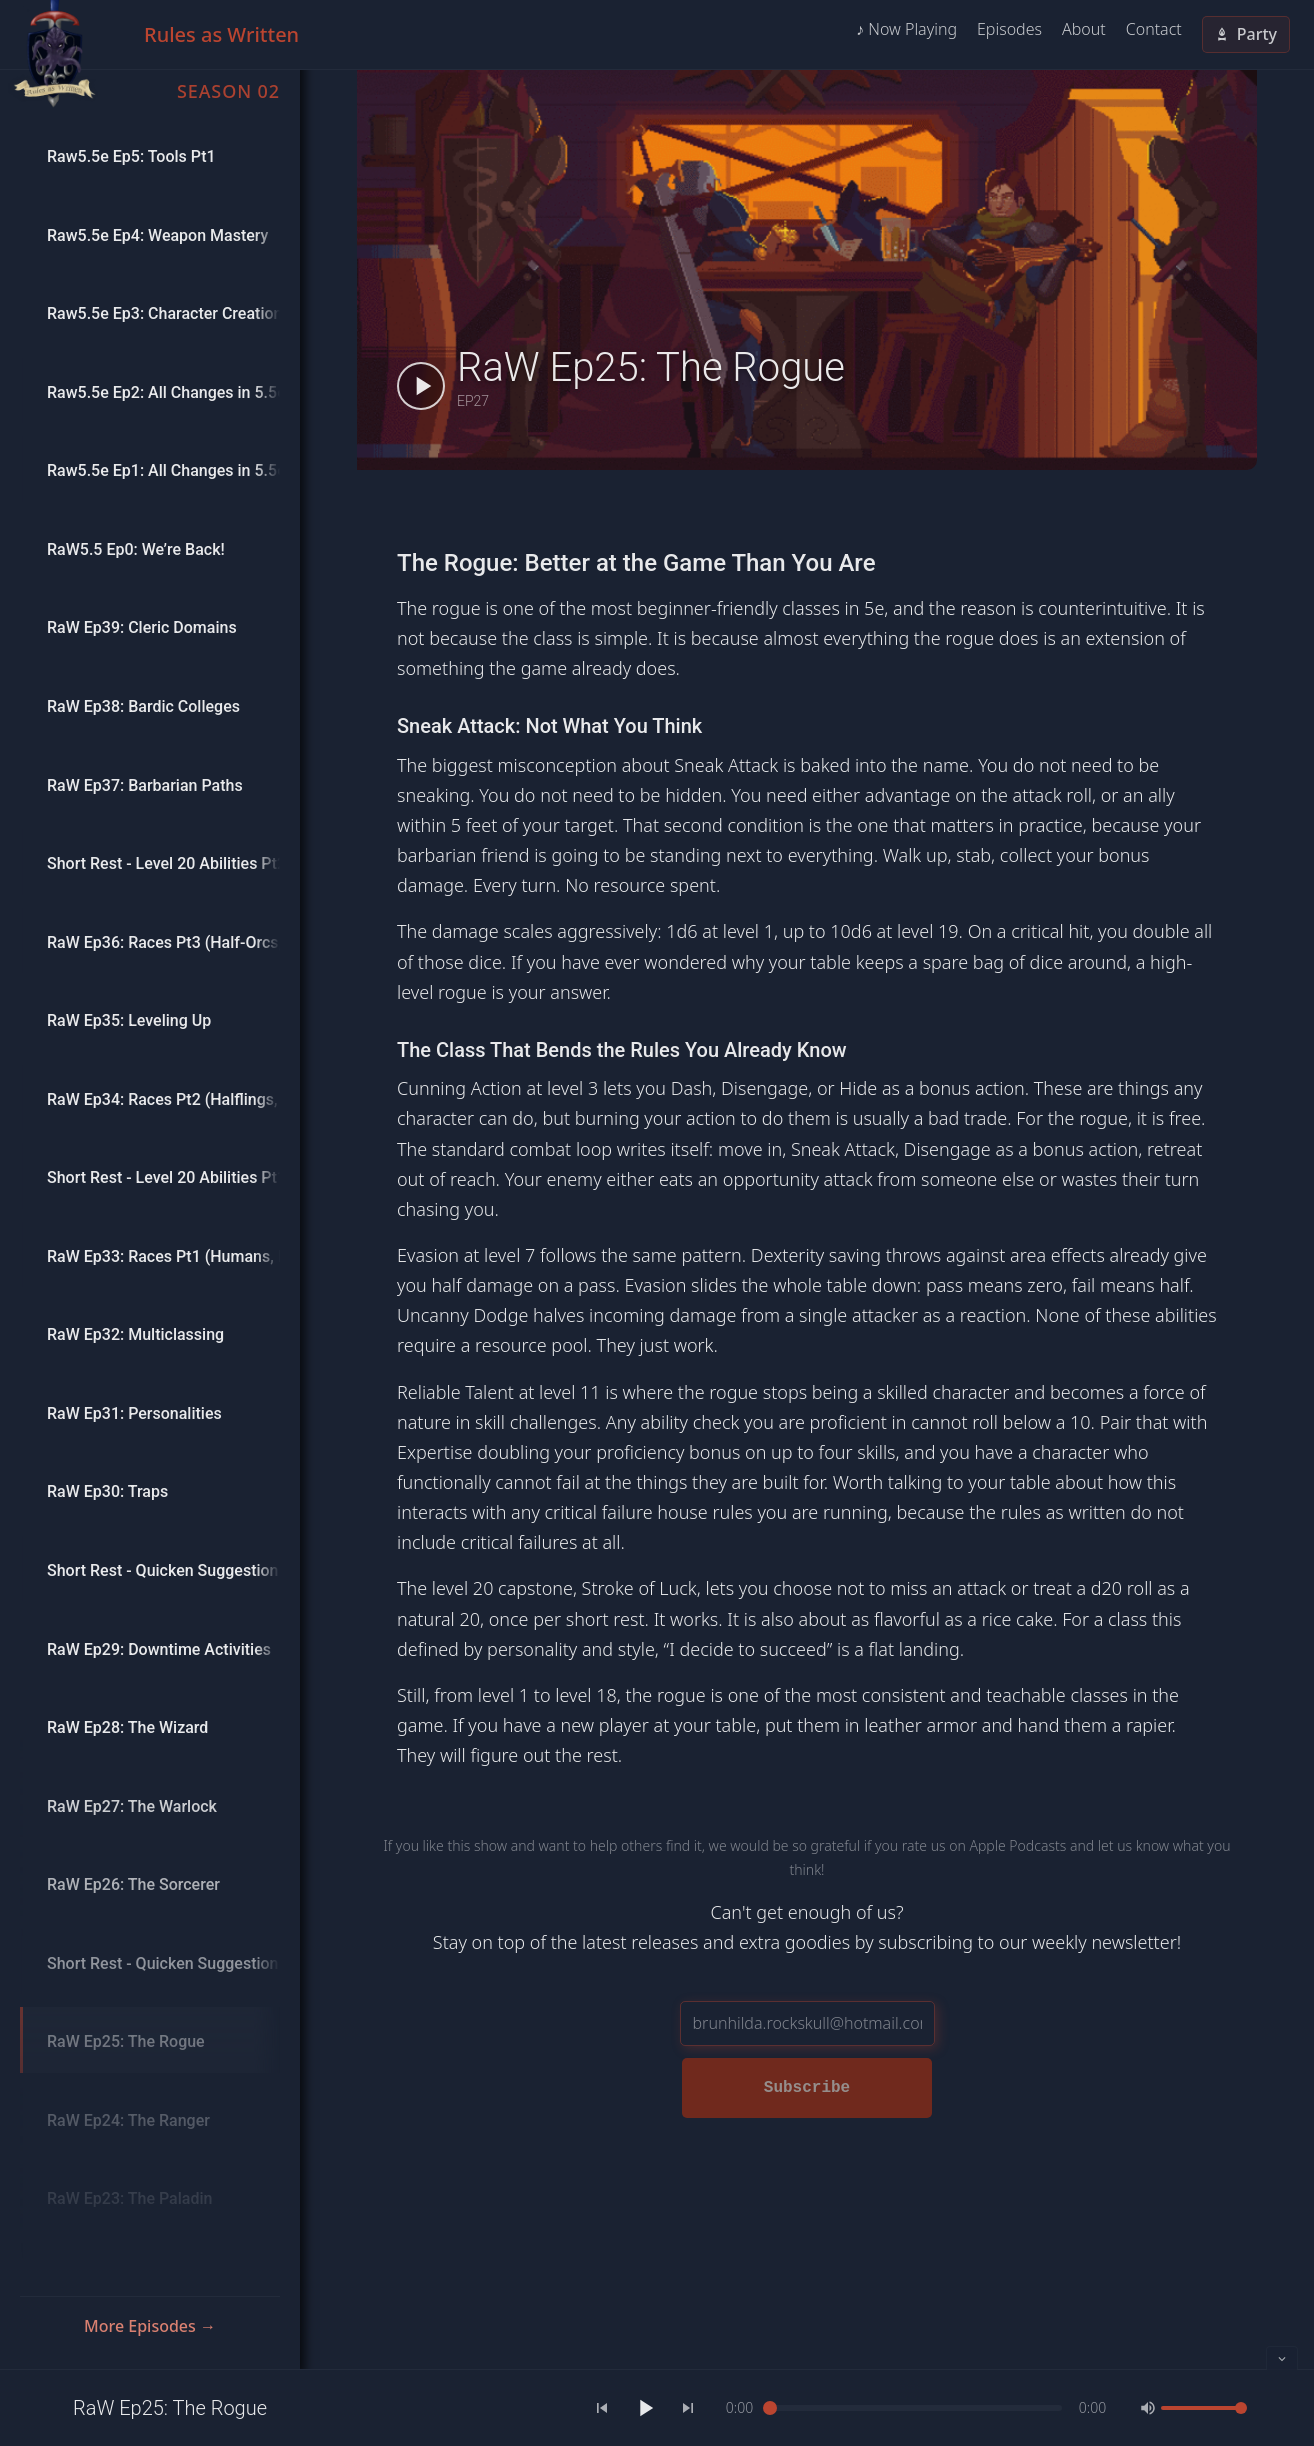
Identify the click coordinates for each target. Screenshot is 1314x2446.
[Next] (688, 2408)
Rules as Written (221, 34)
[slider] (916, 2408)
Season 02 (228, 91)
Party (1246, 34)
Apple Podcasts (1017, 1845)
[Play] (645, 2408)
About (1084, 29)
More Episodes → (150, 2326)
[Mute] (1148, 2408)
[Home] (54, 54)
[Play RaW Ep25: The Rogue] (421, 386)
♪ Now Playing (906, 29)
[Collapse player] (1282, 2358)
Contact (1154, 29)
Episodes (1009, 29)
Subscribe (807, 2088)
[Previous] (602, 2408)
